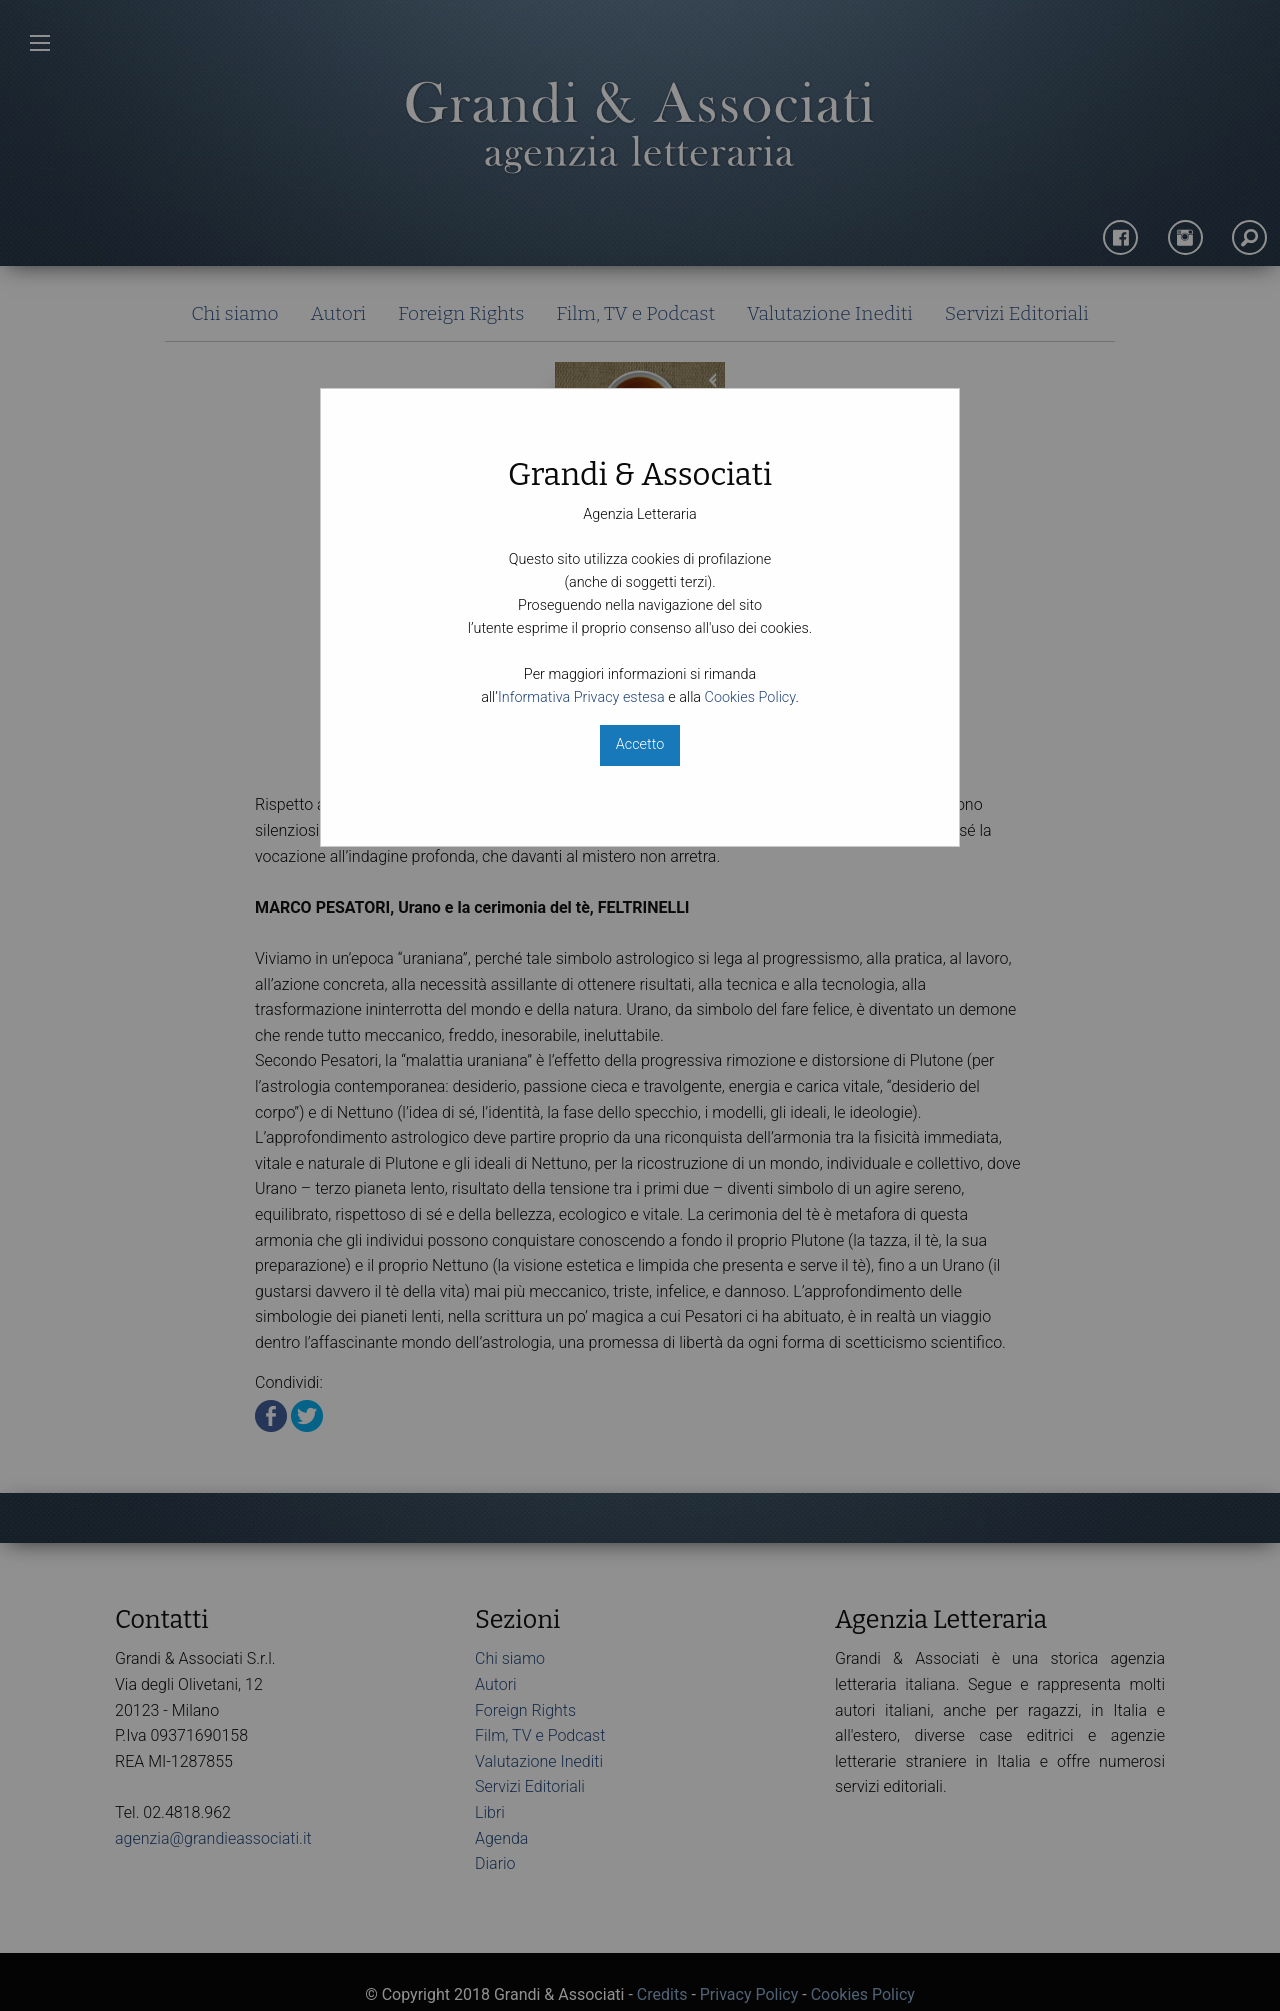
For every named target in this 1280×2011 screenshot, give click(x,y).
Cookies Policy (750, 697)
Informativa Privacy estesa (581, 697)
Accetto (640, 744)
